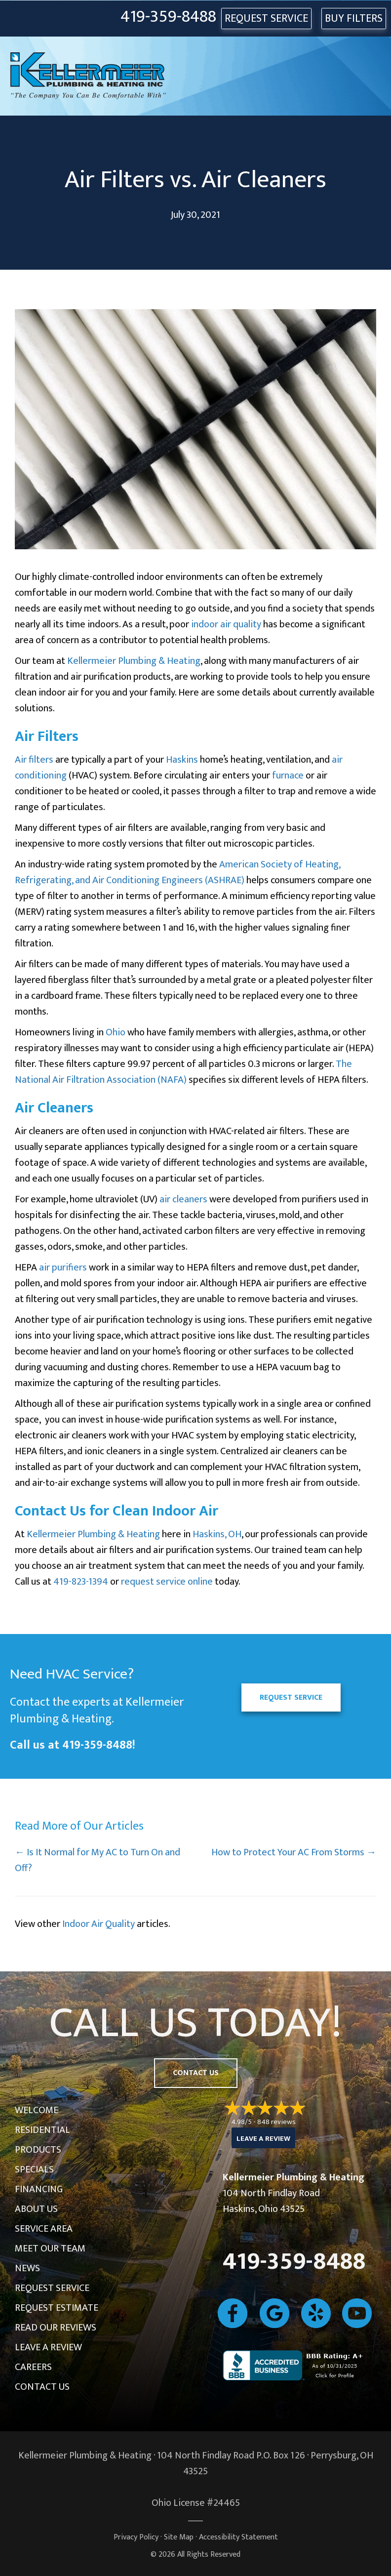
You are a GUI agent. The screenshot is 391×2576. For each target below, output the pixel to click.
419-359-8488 (168, 17)
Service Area (44, 2228)
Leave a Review (48, 2347)
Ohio (115, 1032)
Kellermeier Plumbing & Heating (133, 661)
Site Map (179, 2537)
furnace (288, 775)
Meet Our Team (50, 2248)
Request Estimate (56, 2307)
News (27, 2268)
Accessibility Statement (238, 2537)
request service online (167, 1581)
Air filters (34, 759)
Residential (42, 2130)
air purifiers (63, 1267)
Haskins (182, 759)
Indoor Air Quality (98, 1924)
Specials (34, 2169)
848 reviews (276, 2122)
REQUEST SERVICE (266, 18)
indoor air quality (226, 624)
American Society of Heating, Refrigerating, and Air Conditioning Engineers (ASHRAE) (177, 872)
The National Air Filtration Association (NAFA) (183, 1072)
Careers (33, 2367)
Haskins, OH (217, 1534)
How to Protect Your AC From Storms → (293, 1852)
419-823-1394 (80, 1581)
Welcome (36, 2110)
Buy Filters (354, 18)
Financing (39, 2189)
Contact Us (42, 2386)
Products (38, 2149)
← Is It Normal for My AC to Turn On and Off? (97, 1860)
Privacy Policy (136, 2537)
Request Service (52, 2288)
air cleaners (183, 1199)
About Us (36, 2209)
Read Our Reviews (55, 2327)
